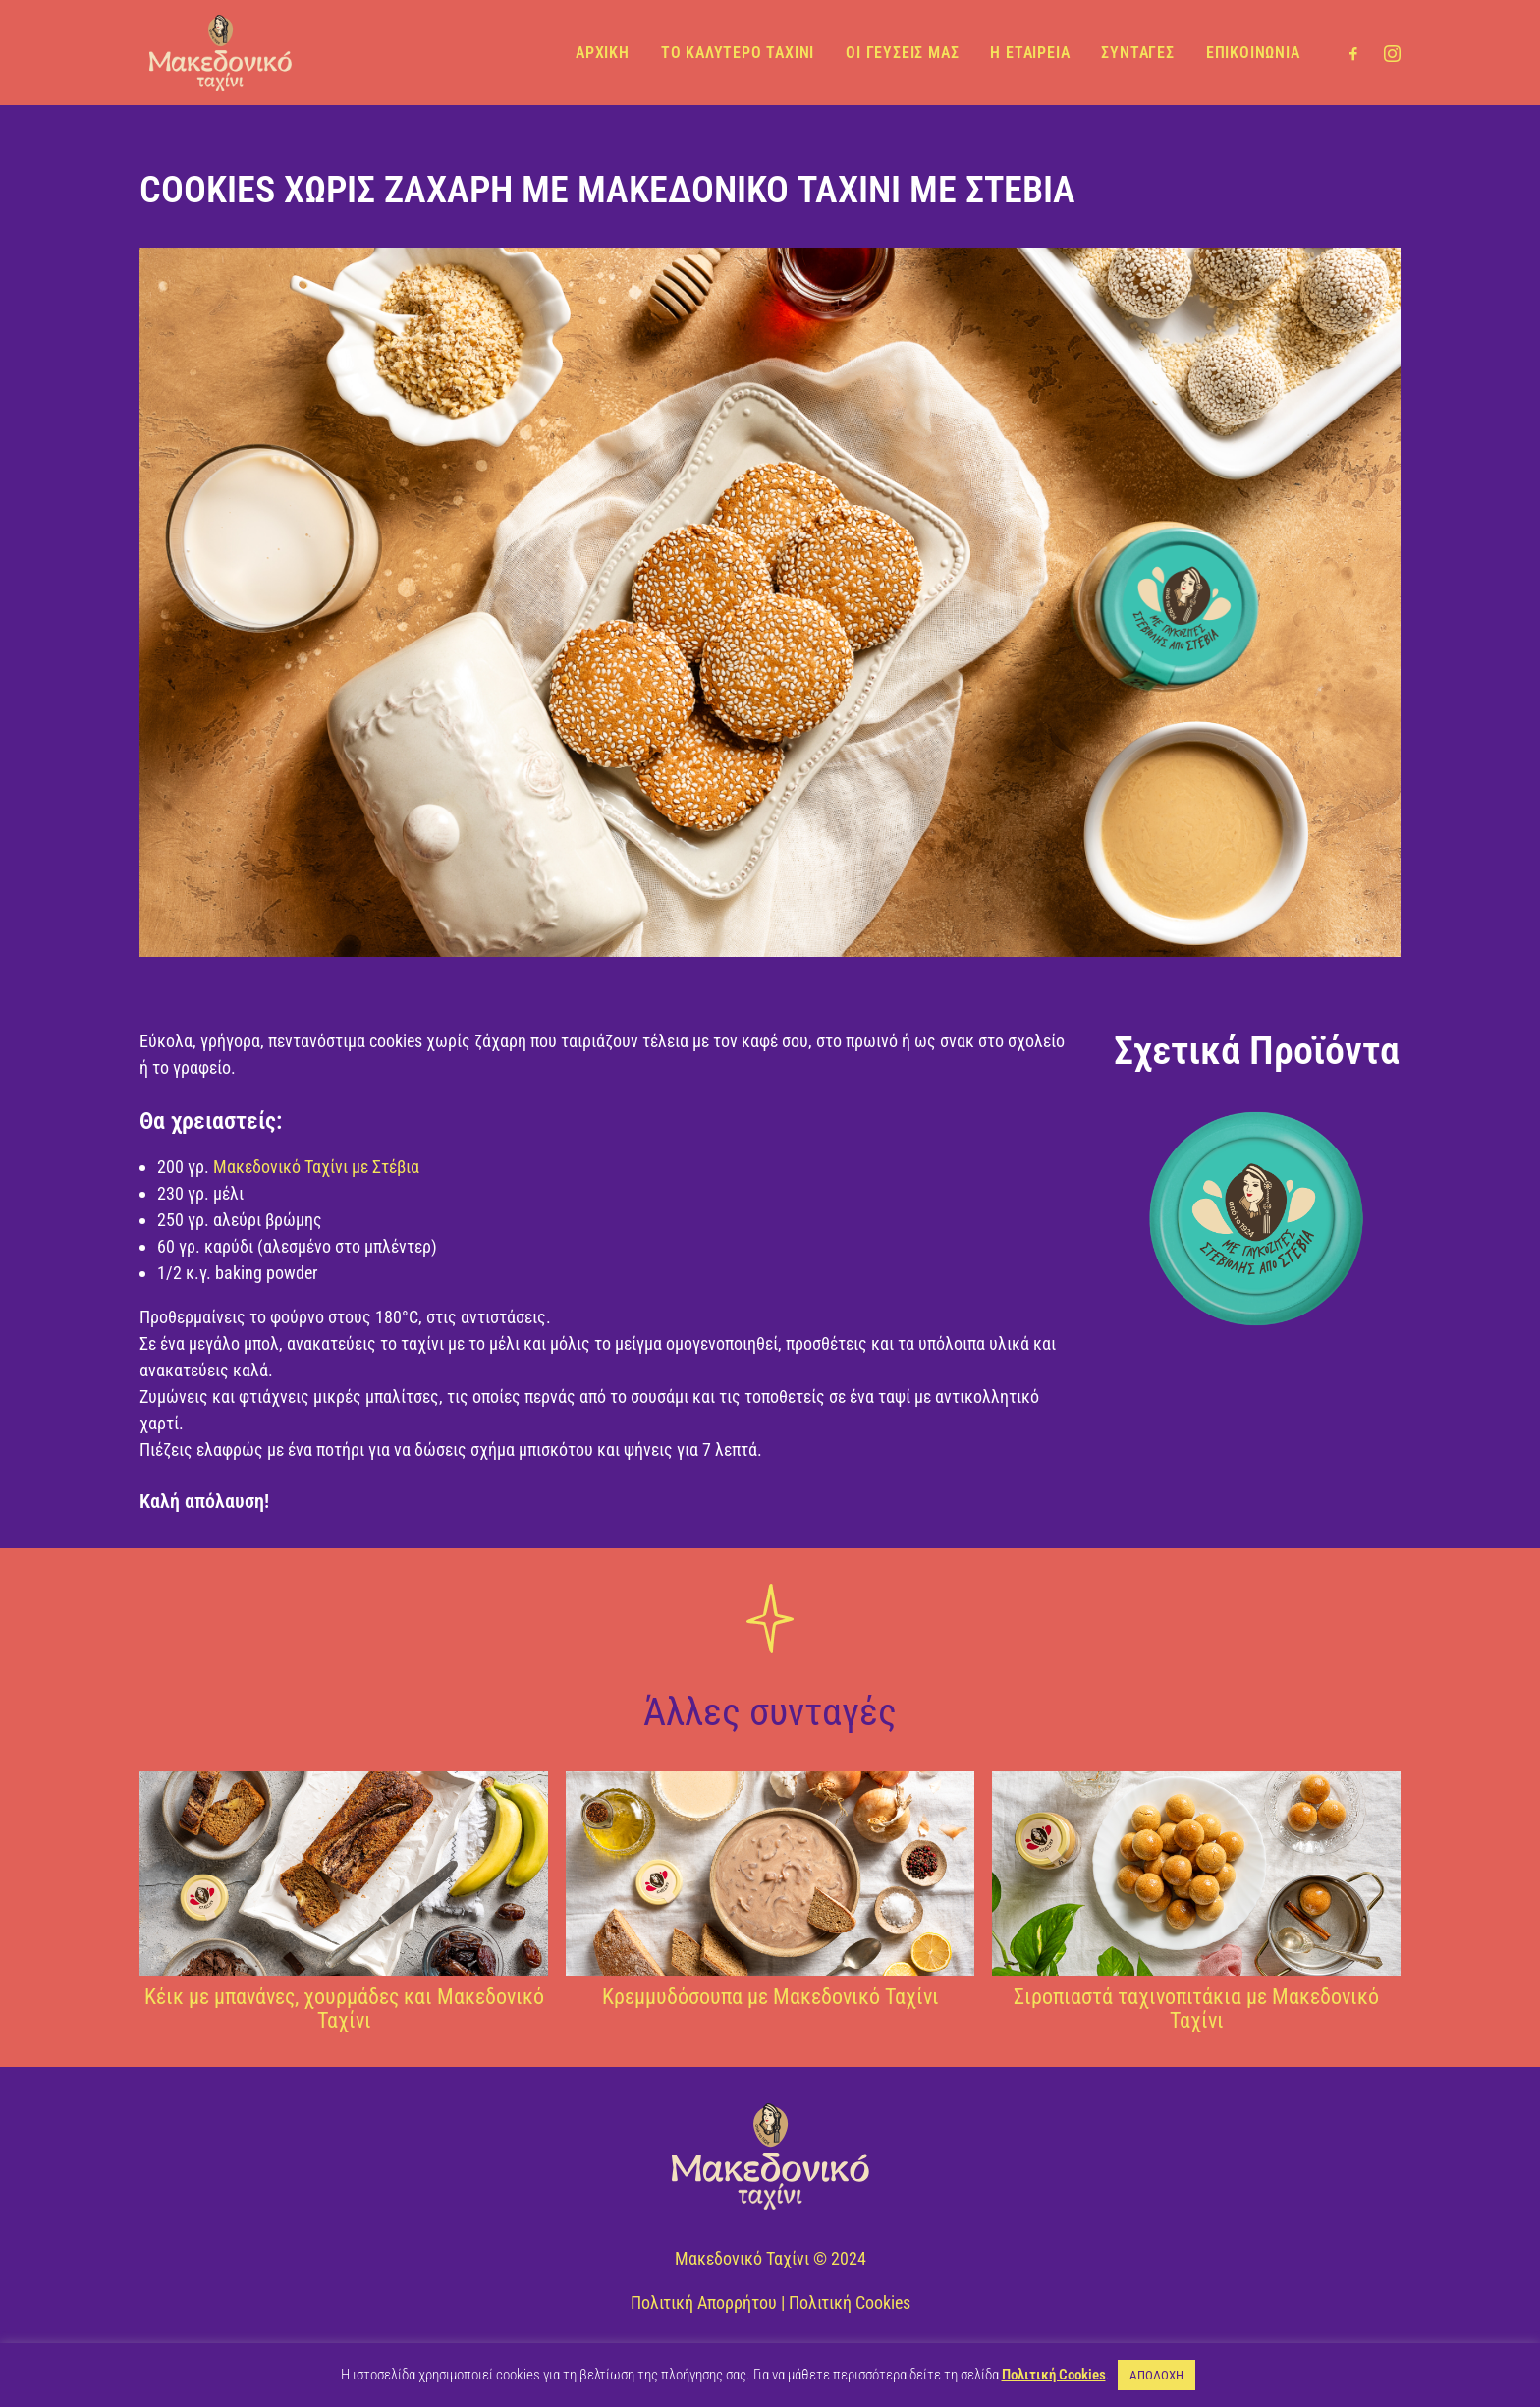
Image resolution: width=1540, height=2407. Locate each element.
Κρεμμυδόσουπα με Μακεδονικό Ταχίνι (770, 1997)
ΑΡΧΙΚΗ (603, 51)
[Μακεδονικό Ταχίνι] (217, 51)
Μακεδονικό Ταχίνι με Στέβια (316, 1166)
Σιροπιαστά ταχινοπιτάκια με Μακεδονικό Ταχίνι (1196, 2009)
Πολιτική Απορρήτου (704, 2302)
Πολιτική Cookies (849, 2302)
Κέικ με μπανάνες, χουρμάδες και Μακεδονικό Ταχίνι (344, 2009)
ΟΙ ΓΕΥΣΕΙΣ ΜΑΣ (902, 51)
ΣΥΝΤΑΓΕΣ (1137, 51)
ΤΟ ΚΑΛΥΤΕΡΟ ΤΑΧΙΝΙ (737, 51)
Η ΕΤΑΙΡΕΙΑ (1030, 51)
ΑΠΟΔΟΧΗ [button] (1156, 2375)
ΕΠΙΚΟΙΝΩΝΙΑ (1253, 51)
